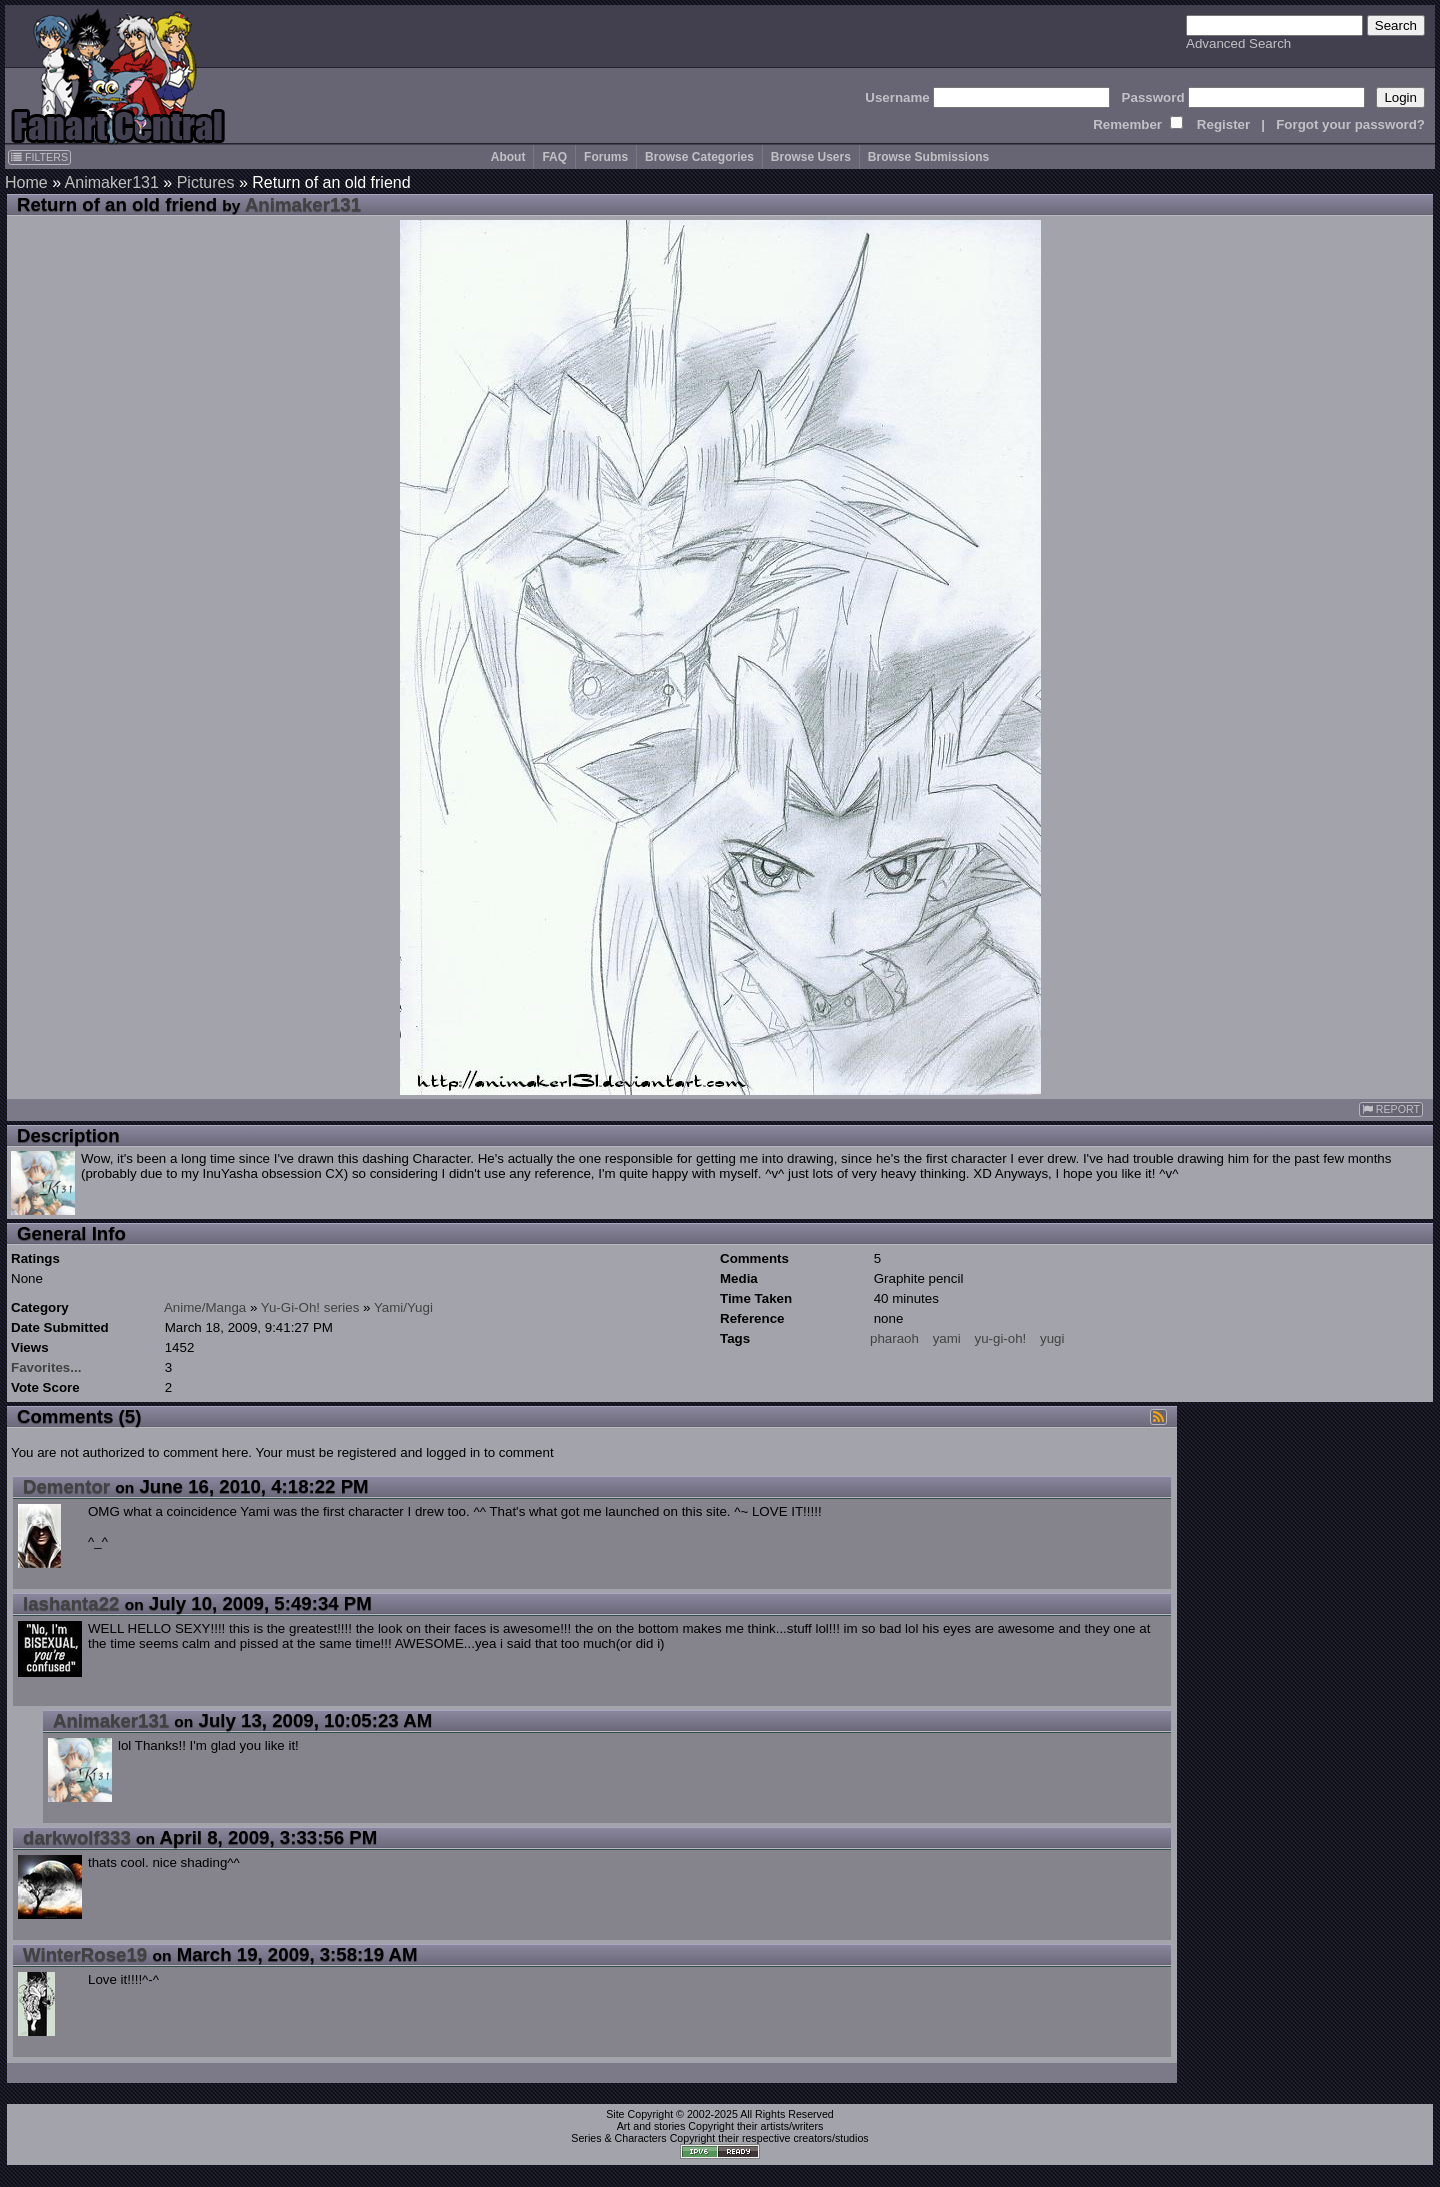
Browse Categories (699, 157)
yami (947, 1338)
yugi (1052, 1338)
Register (1223, 124)
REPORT (1391, 1109)
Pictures (206, 182)
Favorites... (46, 1367)
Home (26, 182)
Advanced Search (1238, 43)
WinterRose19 (85, 1954)
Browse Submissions (928, 157)
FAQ (554, 157)
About (508, 157)
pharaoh (894, 1338)
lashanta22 (71, 1603)
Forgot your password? (1350, 124)
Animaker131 (112, 182)
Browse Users (811, 157)
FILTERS (39, 157)
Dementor (66, 1486)
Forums (606, 157)
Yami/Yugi (403, 1307)
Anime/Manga (205, 1307)
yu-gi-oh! (1000, 1338)
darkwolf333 (77, 1837)
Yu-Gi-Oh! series (310, 1307)
